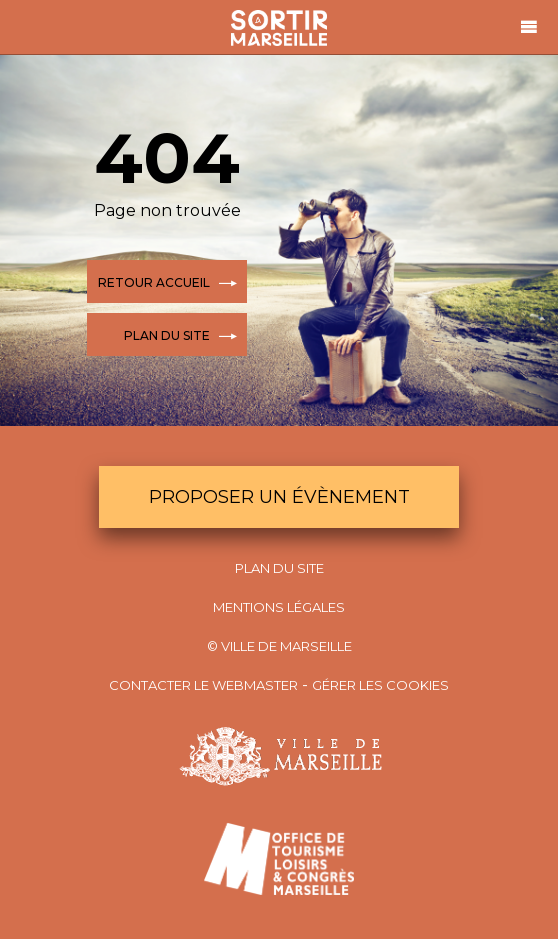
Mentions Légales (279, 607)
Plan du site (279, 568)
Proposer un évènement (279, 497)
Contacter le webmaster (203, 685)
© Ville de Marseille (279, 646)
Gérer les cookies (380, 685)
